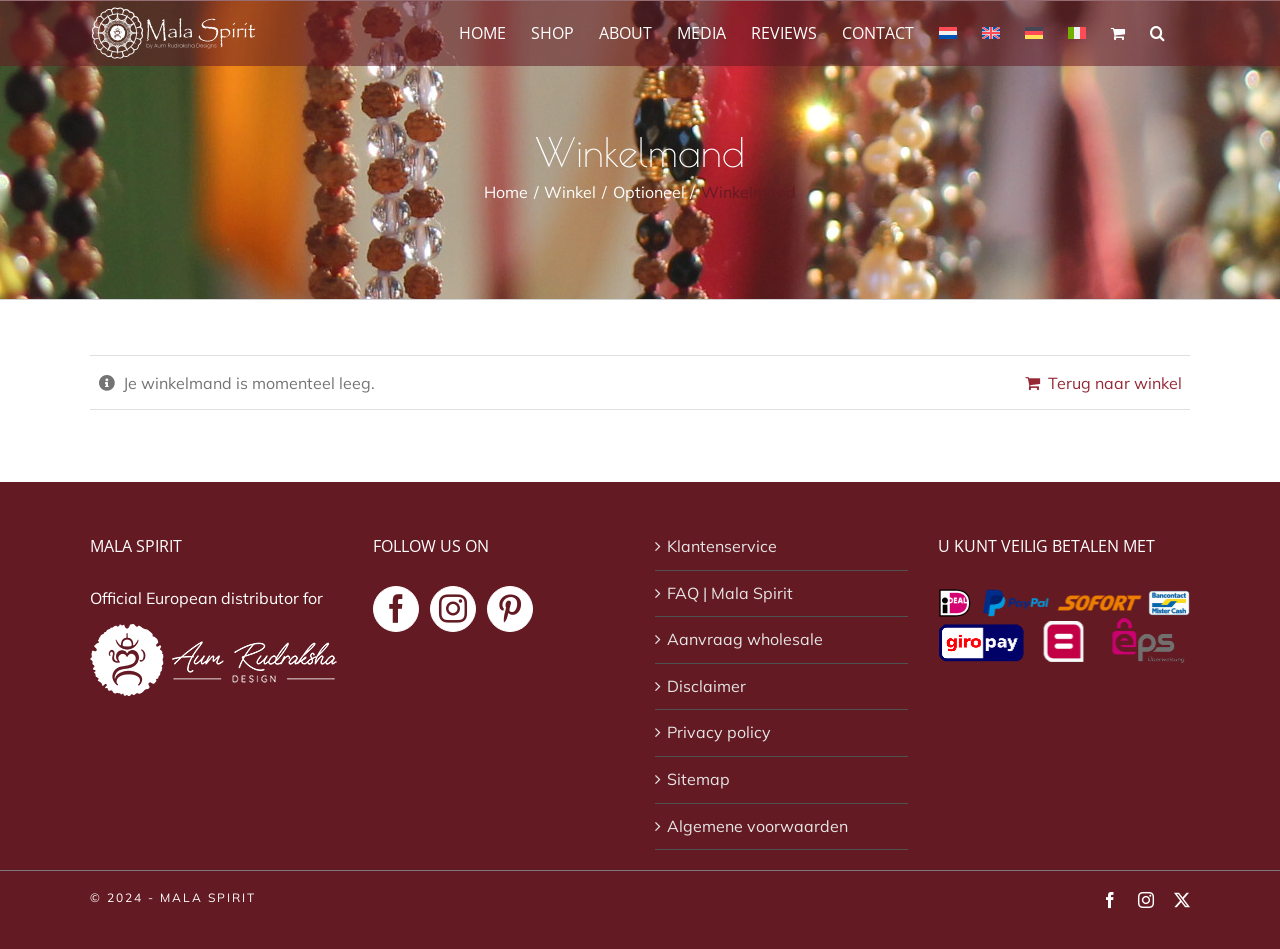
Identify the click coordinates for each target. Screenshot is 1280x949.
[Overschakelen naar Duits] (1034, 31)
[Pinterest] (510, 609)
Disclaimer (706, 686)
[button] (1157, 31)
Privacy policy (719, 732)
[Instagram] (453, 609)
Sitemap (698, 779)
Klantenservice (722, 546)
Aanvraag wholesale (745, 639)
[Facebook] (396, 609)
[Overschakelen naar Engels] (991, 31)
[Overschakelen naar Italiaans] (1077, 31)
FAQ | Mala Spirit (730, 593)
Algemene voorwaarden (757, 826)
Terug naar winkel (1115, 383)
